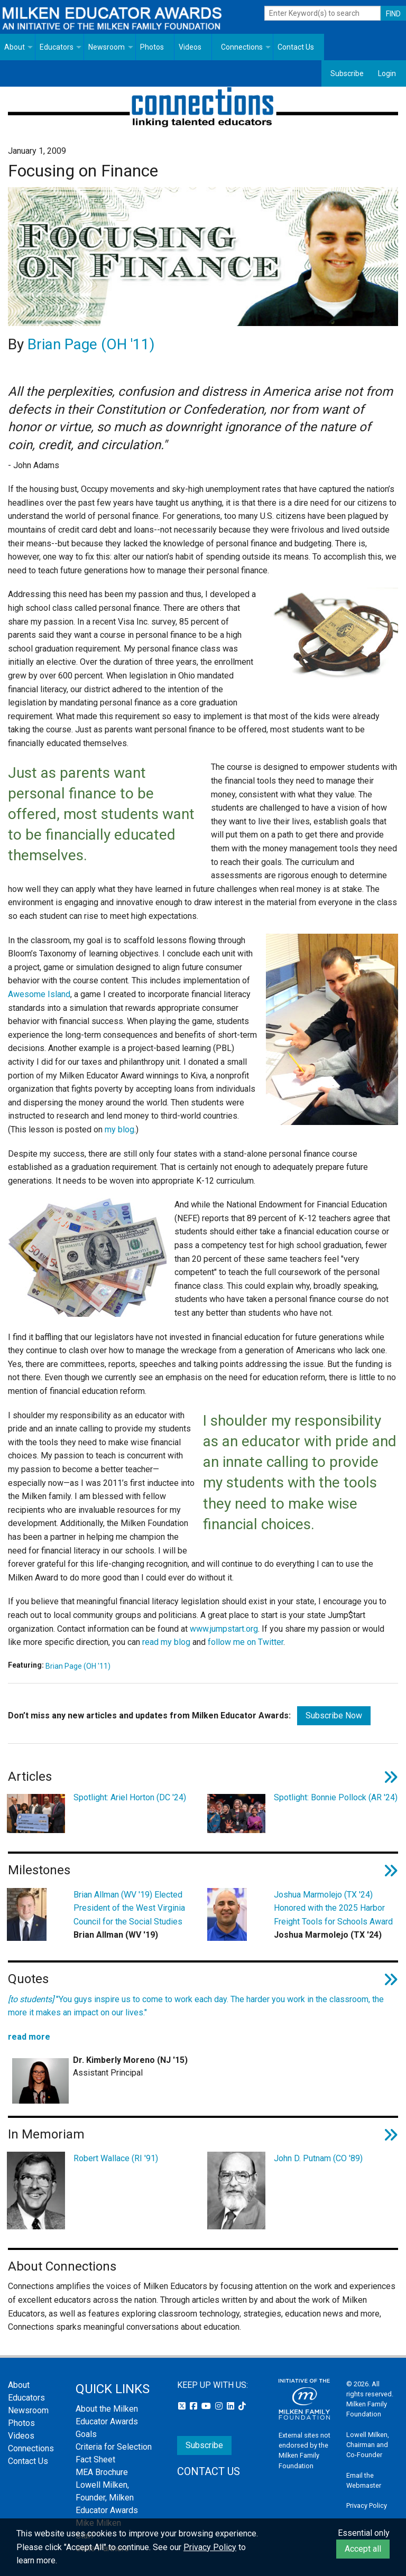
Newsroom (106, 47)
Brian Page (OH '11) (91, 344)
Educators (56, 47)
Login (387, 73)
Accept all (363, 2549)
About (14, 47)
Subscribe (347, 73)
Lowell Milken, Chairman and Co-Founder (367, 2445)
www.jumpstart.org (224, 1629)
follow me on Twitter (245, 1642)
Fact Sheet (95, 2459)
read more (29, 2037)
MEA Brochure (102, 2472)
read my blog (166, 1642)
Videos (190, 47)
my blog (119, 1129)
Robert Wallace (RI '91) (115, 2158)
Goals (86, 2434)
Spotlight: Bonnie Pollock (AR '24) (336, 1797)
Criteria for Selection (114, 2447)
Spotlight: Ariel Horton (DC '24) (129, 1797)
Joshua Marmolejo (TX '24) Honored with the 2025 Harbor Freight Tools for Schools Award (333, 1908)
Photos (152, 47)
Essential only (364, 2533)
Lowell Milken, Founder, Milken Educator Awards (107, 2497)
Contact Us (296, 47)
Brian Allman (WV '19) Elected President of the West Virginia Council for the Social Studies (129, 1908)
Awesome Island (39, 994)
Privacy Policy (366, 2505)
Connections (242, 47)
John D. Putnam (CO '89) (318, 2158)
